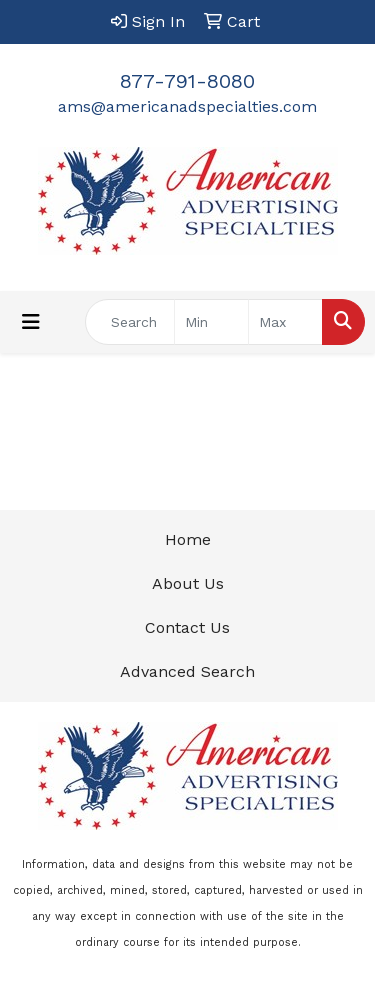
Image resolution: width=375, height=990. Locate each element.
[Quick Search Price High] (285, 322)
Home (188, 539)
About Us (188, 583)
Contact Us (187, 627)
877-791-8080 (187, 81)
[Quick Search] (130, 322)
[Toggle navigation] (31, 322)
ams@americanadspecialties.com (187, 106)
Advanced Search (187, 671)
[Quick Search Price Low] (211, 322)
